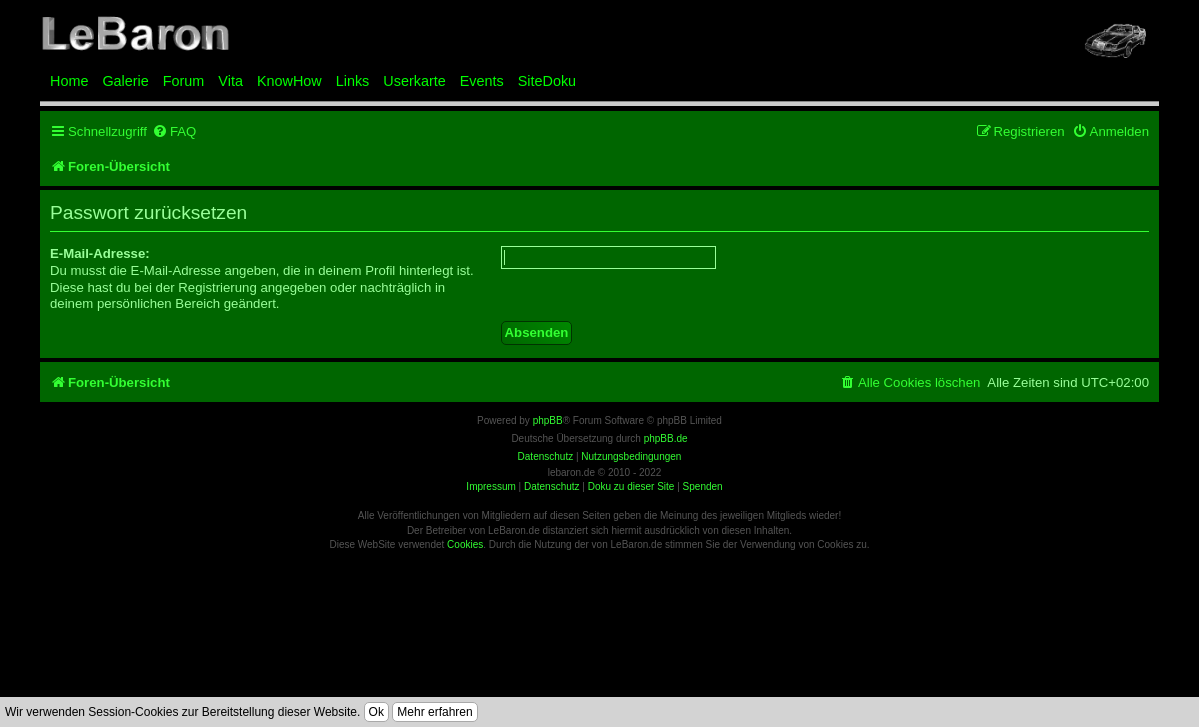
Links (353, 81)
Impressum (490, 486)
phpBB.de (666, 438)
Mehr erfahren (434, 712)
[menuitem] (174, 131)
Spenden (703, 486)
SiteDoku (547, 81)
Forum (184, 81)
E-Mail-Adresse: (100, 253)
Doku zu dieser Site (631, 486)
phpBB (548, 420)
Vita (230, 81)
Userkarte (414, 81)
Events (482, 81)
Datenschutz (552, 486)
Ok (376, 712)
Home (69, 81)
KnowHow (289, 81)
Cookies (465, 544)
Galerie (125, 81)
